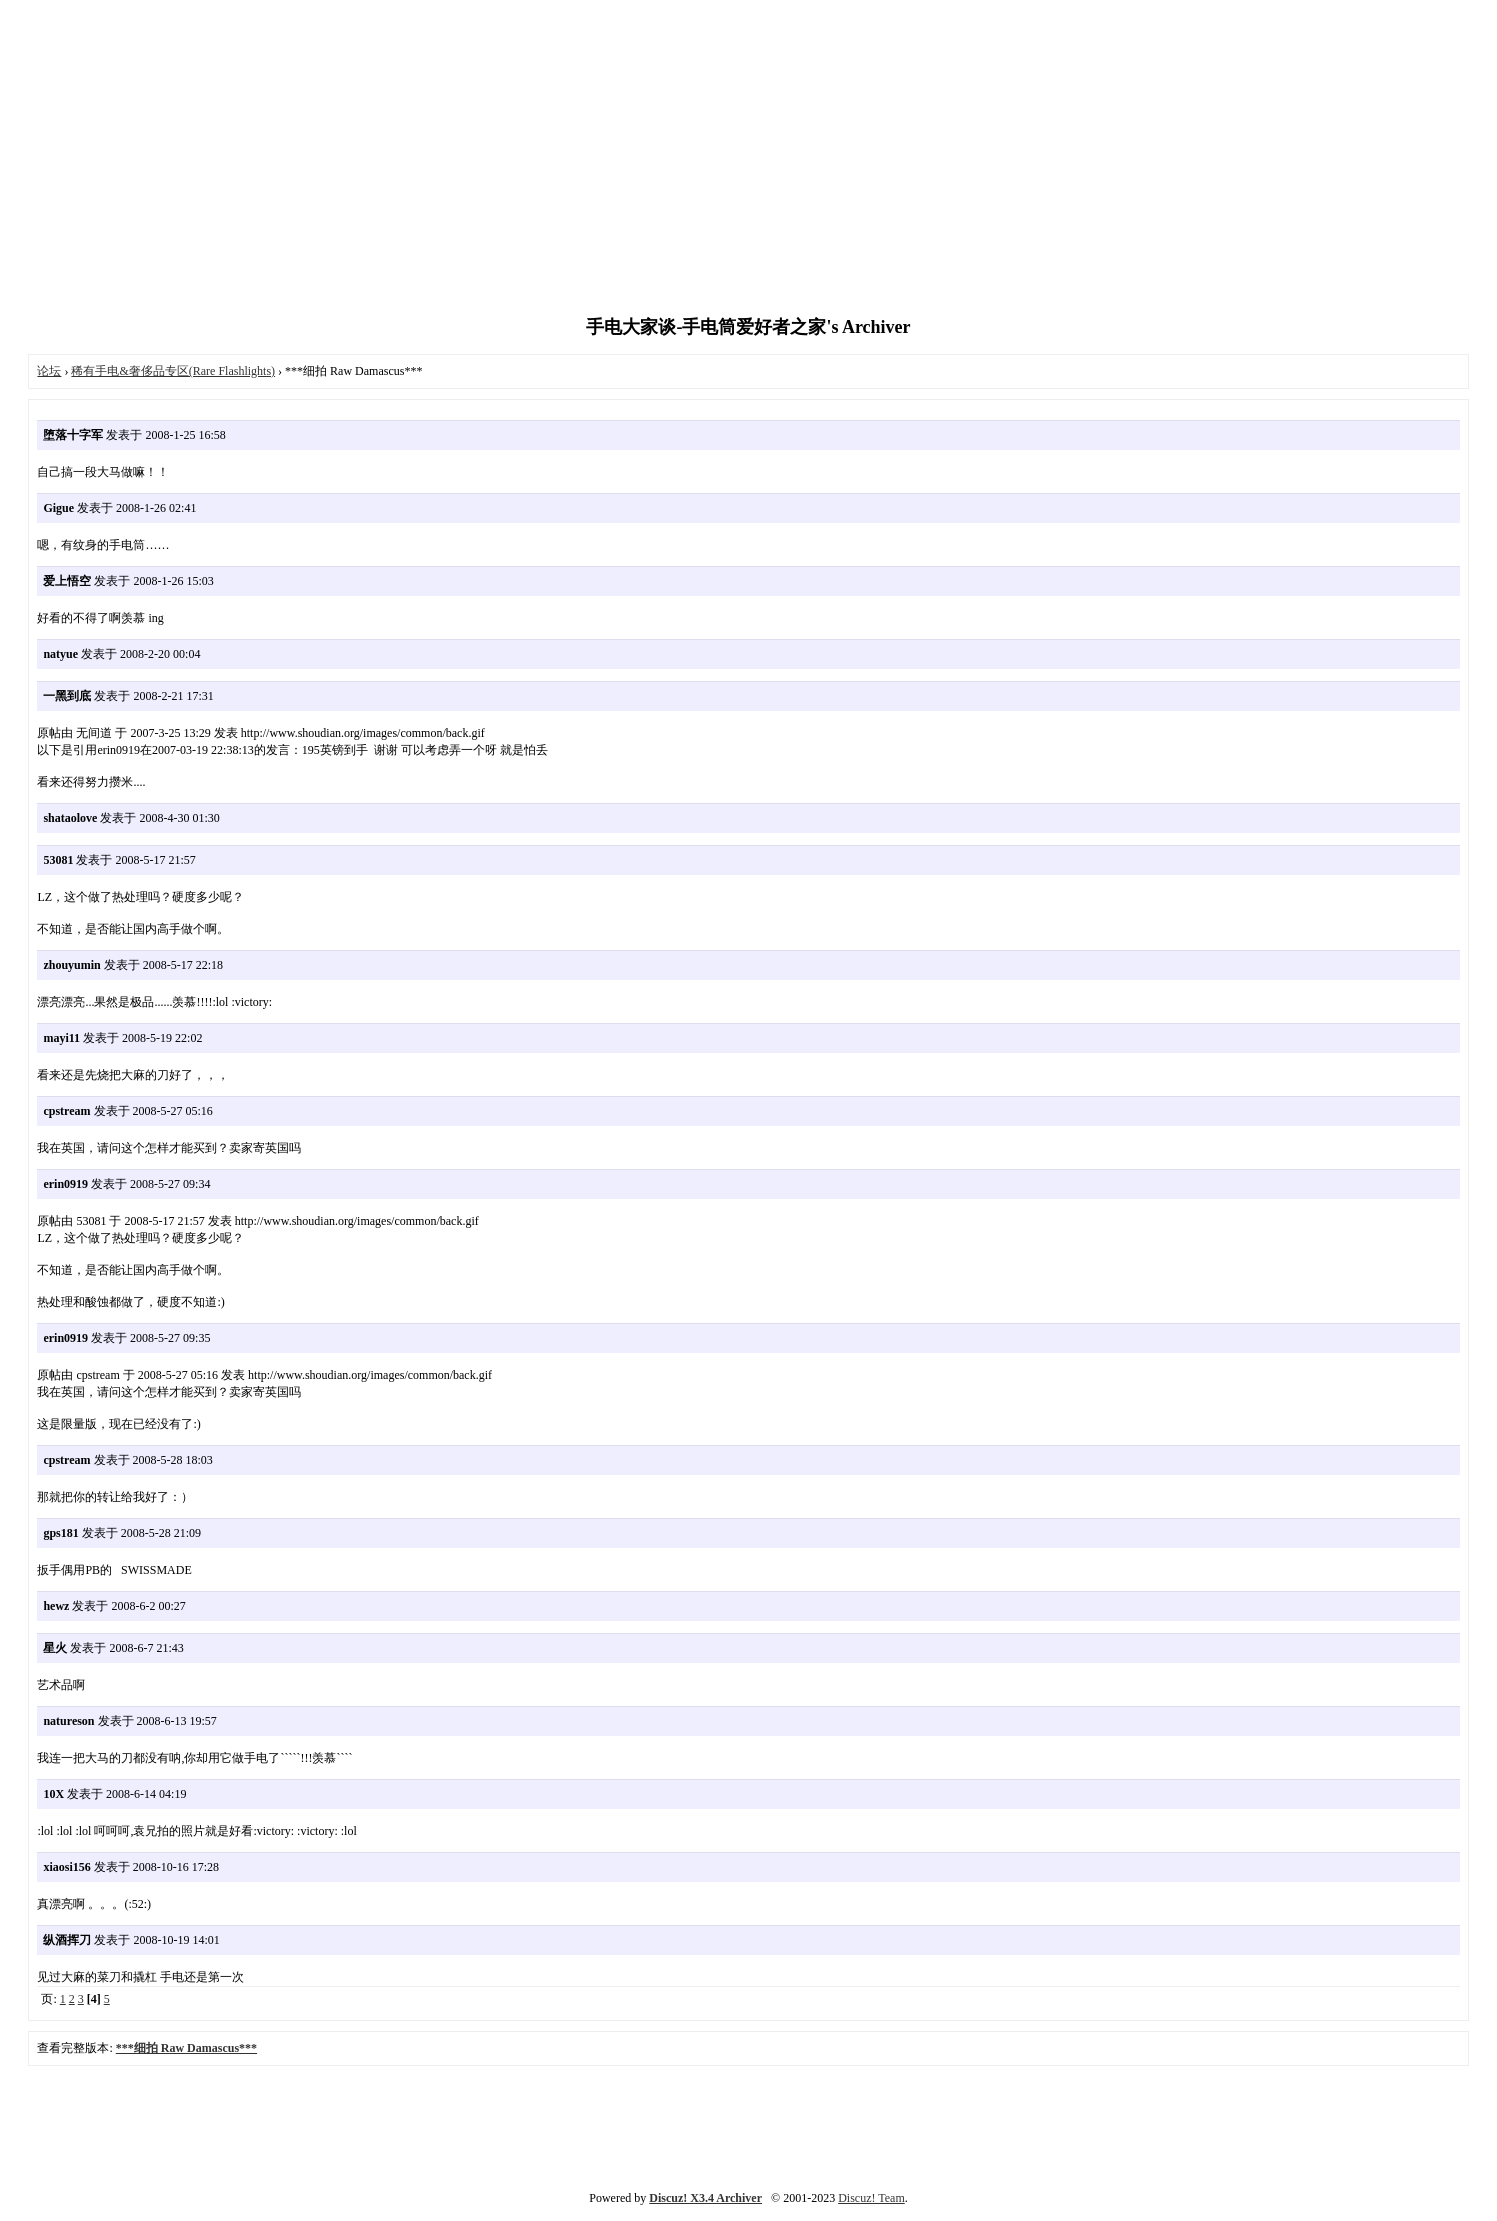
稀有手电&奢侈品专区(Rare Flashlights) (173, 371)
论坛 (49, 371)
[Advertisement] (749, 160)
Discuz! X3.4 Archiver (705, 2198)
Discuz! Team (871, 2198)
